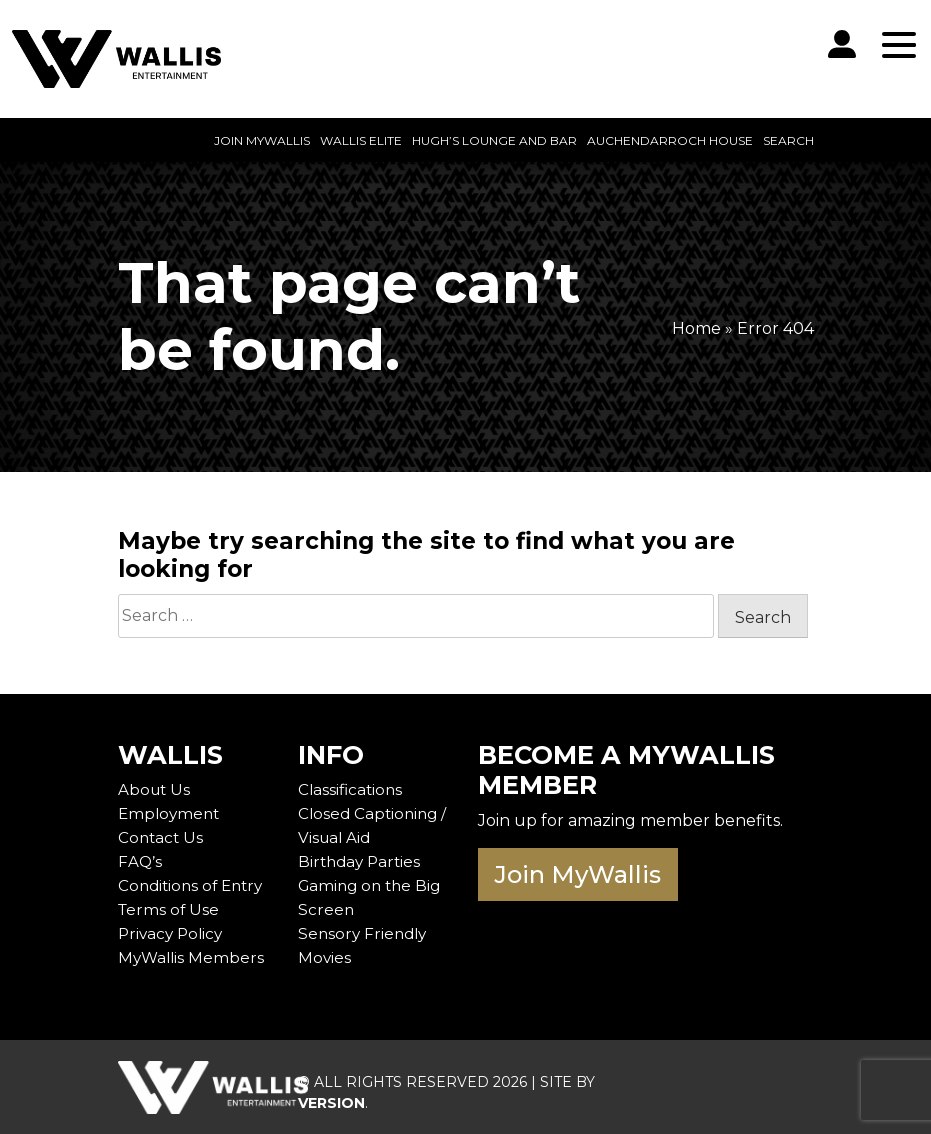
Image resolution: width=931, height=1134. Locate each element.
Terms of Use (170, 909)
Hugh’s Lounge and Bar (494, 140)
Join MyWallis (262, 140)
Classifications (352, 789)
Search (788, 140)
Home (696, 328)
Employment (171, 813)
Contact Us (162, 837)
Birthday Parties (362, 861)
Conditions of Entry (194, 885)
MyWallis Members (193, 957)
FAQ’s (140, 861)
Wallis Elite (361, 140)
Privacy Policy (173, 933)
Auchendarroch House (670, 140)
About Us (155, 789)
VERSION (331, 1103)
